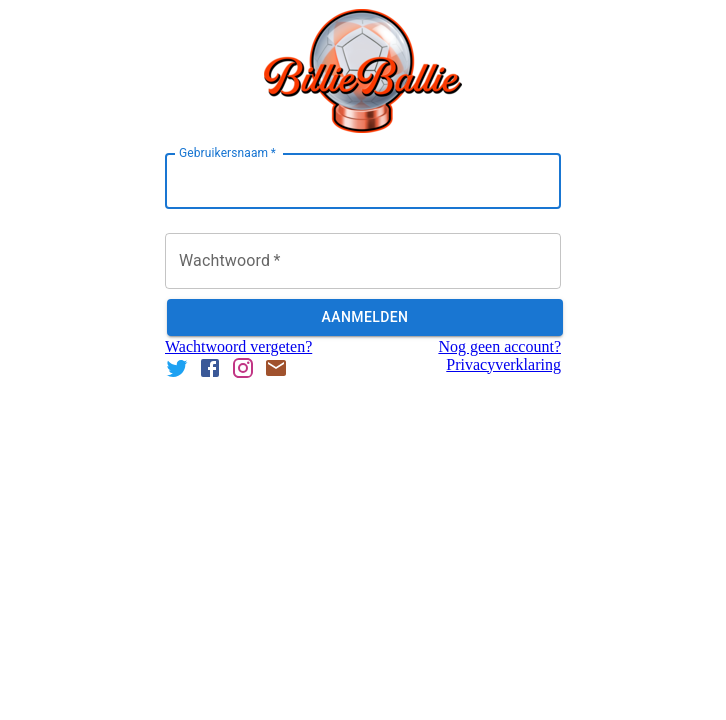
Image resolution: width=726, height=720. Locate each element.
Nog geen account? (499, 346)
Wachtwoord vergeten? (238, 346)
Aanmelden (365, 317)
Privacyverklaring (503, 364)
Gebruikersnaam (227, 153)
